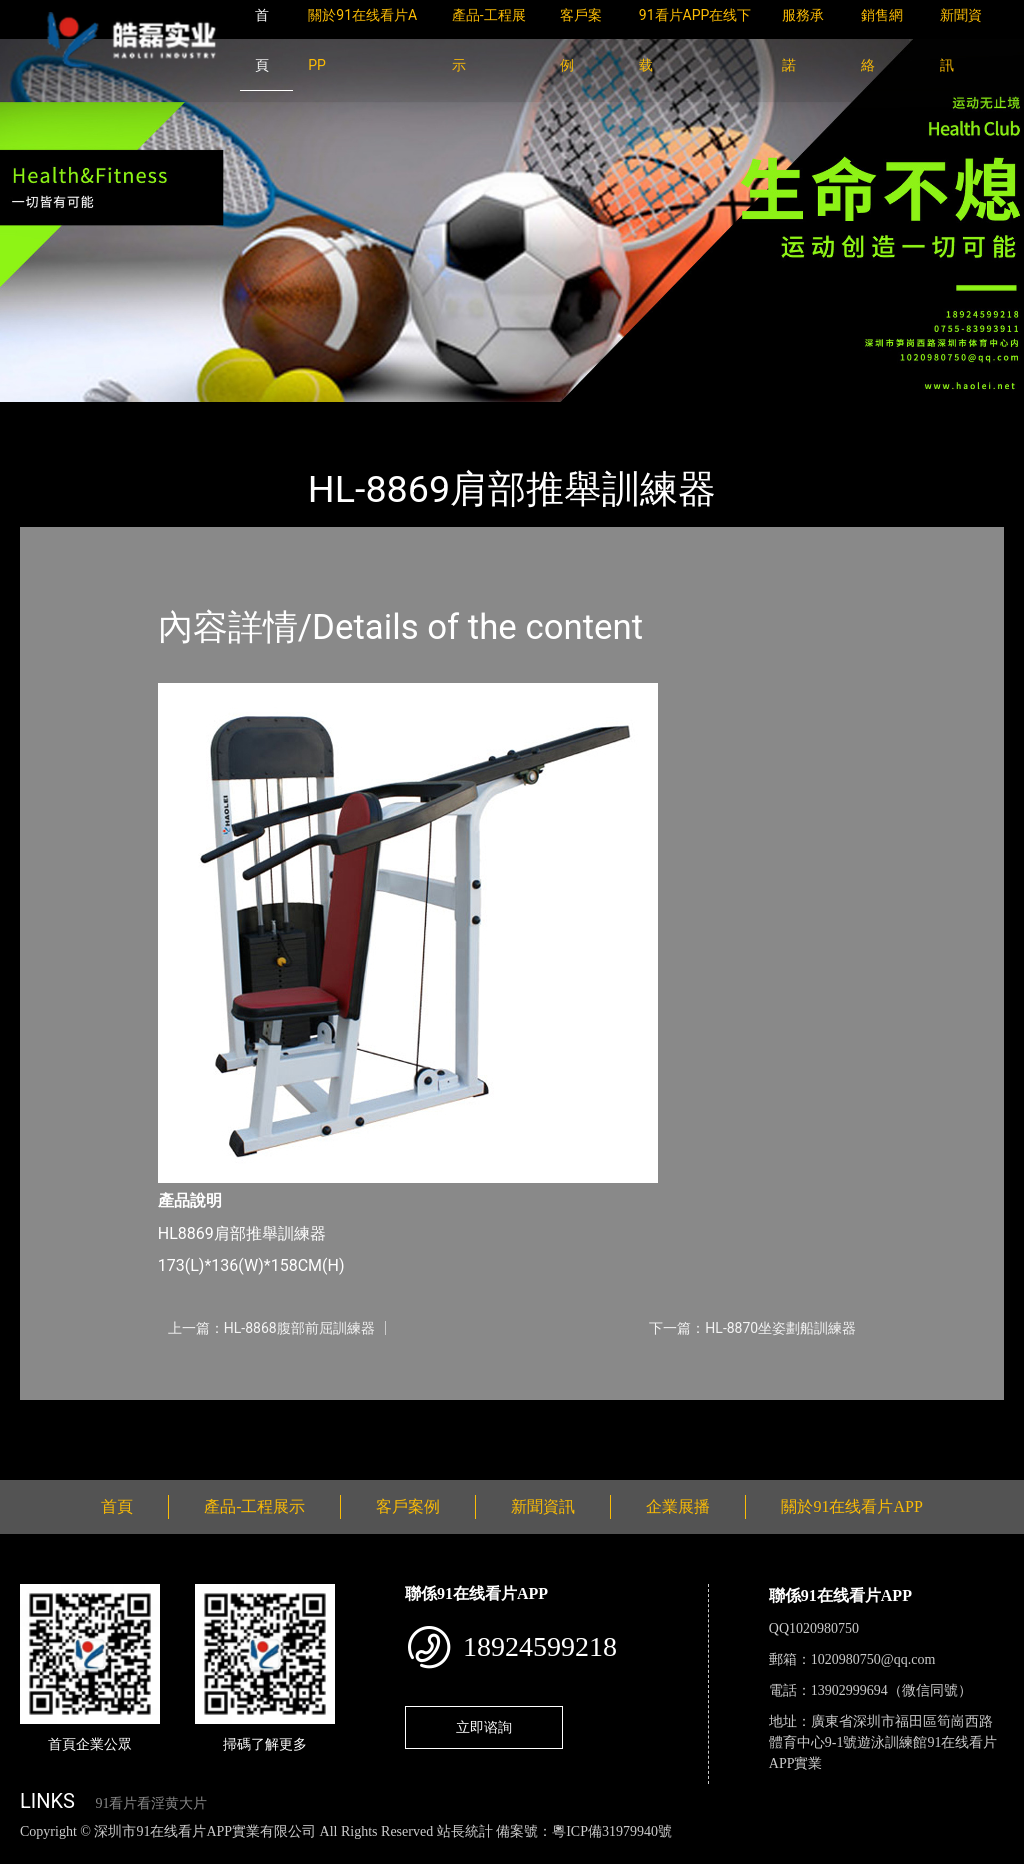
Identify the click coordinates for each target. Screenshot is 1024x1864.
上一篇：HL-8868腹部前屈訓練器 (271, 1328)
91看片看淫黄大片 (151, 1803)
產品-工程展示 (140, 415)
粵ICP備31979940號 (612, 1831)
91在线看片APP (262, 415)
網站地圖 (30, 1852)
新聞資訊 (543, 1506)
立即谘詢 (484, 1727)
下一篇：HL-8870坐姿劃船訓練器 (752, 1328)
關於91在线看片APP (851, 1506)
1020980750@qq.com (873, 1659)
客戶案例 (408, 1506)
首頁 (55, 415)
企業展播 (678, 1506)
